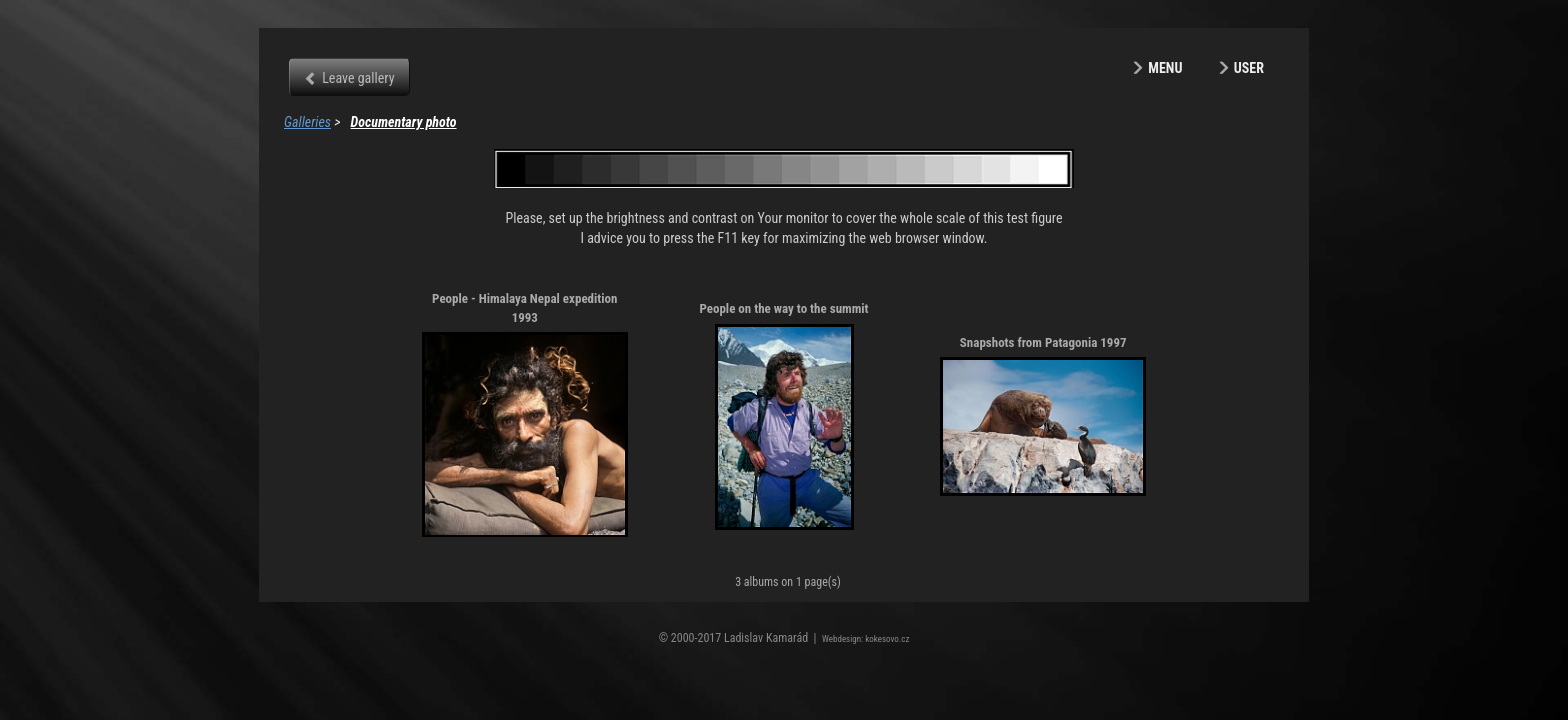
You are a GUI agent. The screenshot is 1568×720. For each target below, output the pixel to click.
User (1249, 68)
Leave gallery (358, 78)
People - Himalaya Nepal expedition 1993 (524, 308)
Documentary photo (404, 122)
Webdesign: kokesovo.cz (865, 639)
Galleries (307, 122)
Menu (1165, 68)
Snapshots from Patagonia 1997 (1043, 342)
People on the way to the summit (783, 308)
